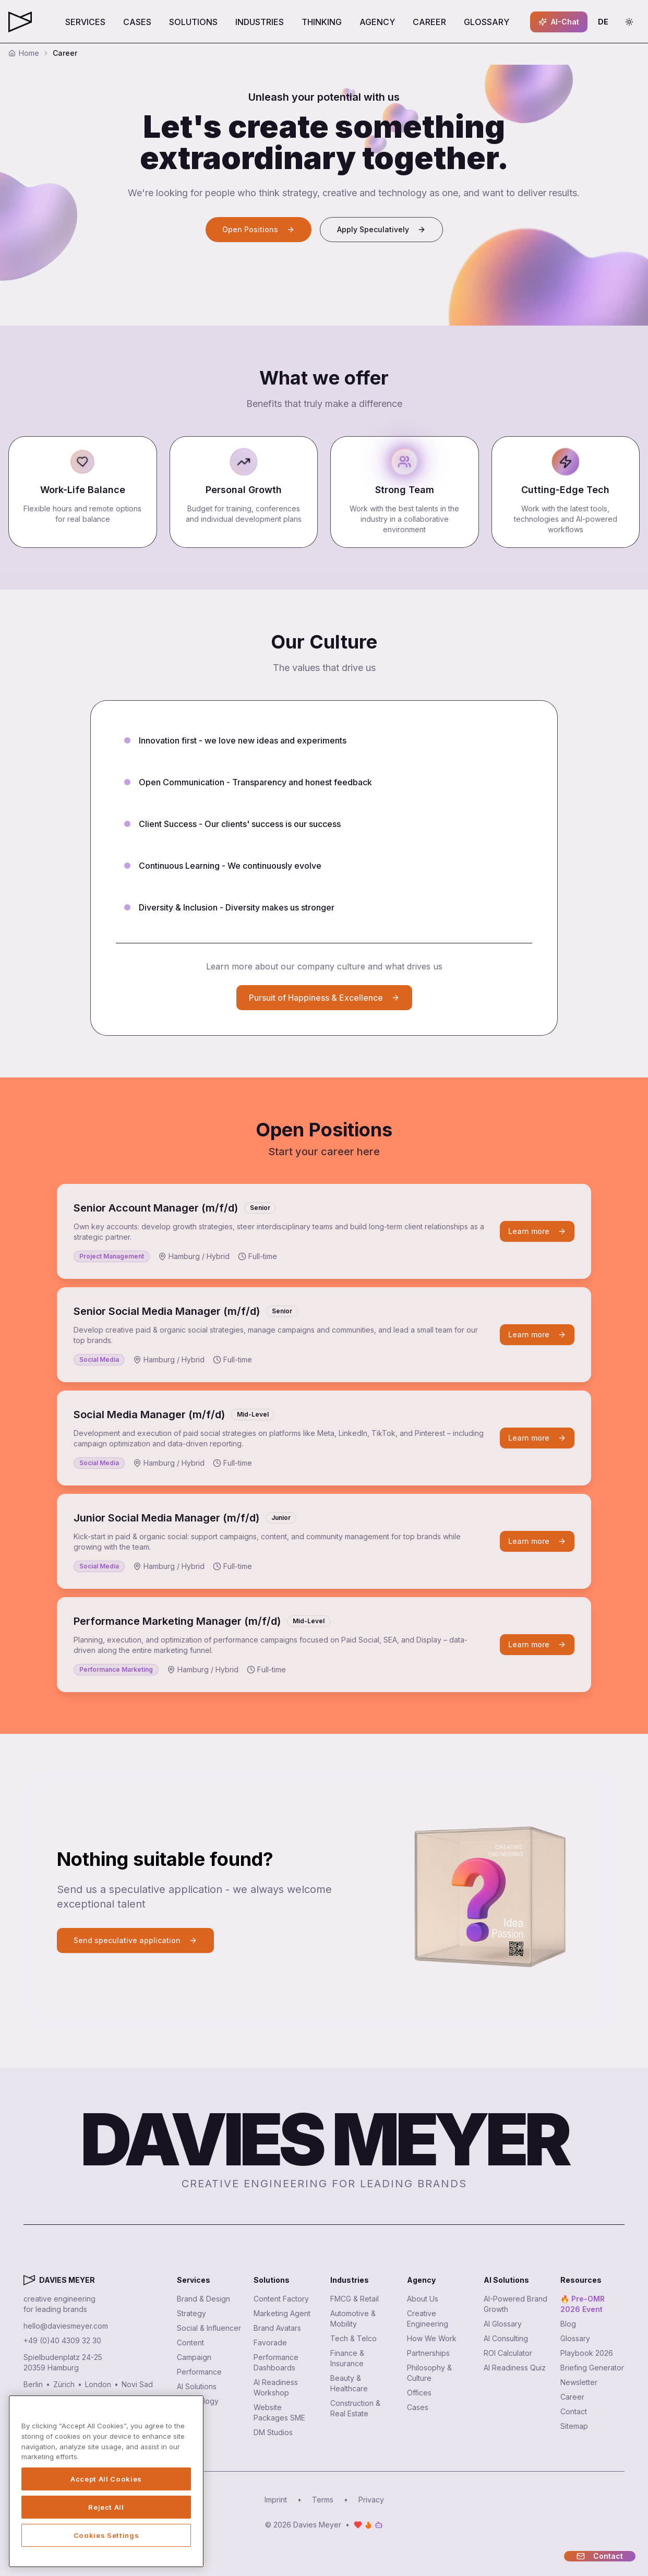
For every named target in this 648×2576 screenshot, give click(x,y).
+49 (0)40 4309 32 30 (62, 2340)
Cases (417, 2407)
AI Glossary (503, 2323)
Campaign (194, 2357)
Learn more (537, 1231)
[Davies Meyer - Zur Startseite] (29, 2280)
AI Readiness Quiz (515, 2367)
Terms (322, 2499)
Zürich (64, 2384)
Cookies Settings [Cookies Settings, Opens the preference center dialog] (106, 2535)
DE (606, 24)
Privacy (371, 2499)
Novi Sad (137, 2384)
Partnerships (428, 2353)
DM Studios (273, 2432)
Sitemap (574, 2426)
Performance (199, 2371)
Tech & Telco (353, 2338)
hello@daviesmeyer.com (65, 2325)
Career (572, 2396)
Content (190, 2342)
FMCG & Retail (354, 2298)
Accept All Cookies (106, 2479)
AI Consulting (506, 2338)
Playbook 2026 (586, 2353)
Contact (573, 2411)
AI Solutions (197, 2386)
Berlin (33, 2384)
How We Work (432, 2338)
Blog (568, 2323)
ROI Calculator (508, 2353)
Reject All (106, 2507)
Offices (419, 2392)
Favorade (270, 2342)
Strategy (191, 2313)
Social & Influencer (209, 2327)
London (98, 2384)
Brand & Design (203, 2298)
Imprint (276, 2499)
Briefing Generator (592, 2367)
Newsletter (578, 2382)
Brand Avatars (277, 2327)
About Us (422, 2298)
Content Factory (281, 2298)
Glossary (575, 2338)
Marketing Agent (282, 2313)
